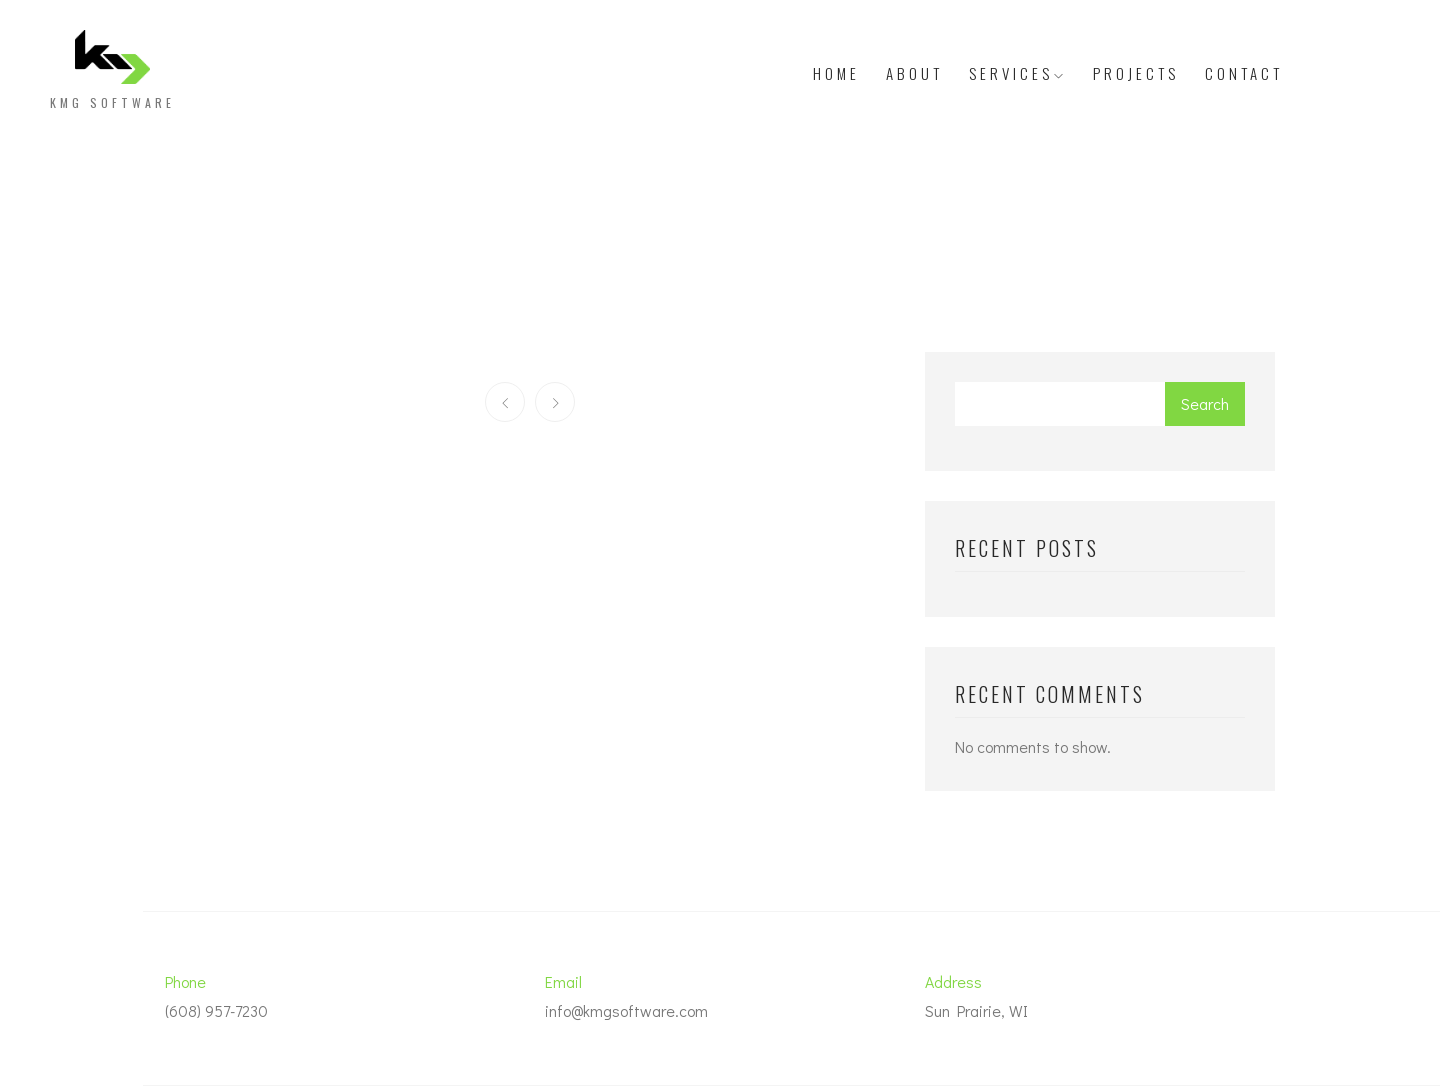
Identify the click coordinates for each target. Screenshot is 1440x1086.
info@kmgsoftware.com (626, 1010)
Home (836, 73)
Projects (1136, 73)
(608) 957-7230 (216, 1010)
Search (1205, 403)
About (914, 73)
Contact (1244, 73)
